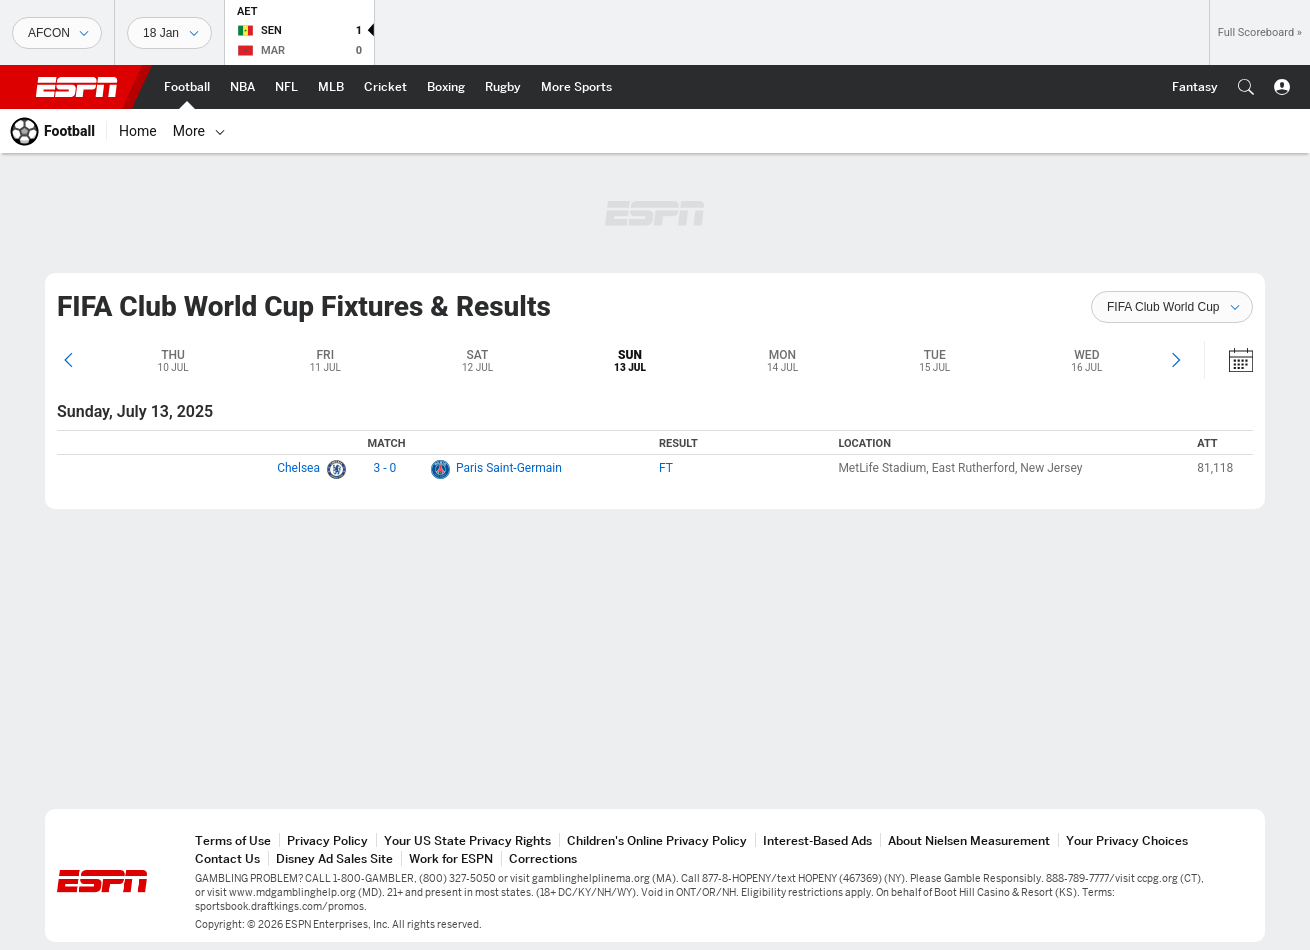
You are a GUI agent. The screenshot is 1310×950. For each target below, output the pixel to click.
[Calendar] (1228, 360)
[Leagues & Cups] (488, 131)
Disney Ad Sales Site (334, 858)
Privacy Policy (327, 840)
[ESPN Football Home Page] (187, 87)
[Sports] (57, 33)
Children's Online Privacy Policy (657, 840)
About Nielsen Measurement (969, 840)
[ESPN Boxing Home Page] (446, 87)
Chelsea (298, 468)
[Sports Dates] (169, 33)
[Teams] (560, 131)
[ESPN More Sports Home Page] (576, 87)
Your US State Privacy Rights (467, 840)
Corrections (543, 858)
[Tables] (631, 131)
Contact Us (227, 858)
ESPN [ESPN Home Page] (77, 87)
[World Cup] (725, 131)
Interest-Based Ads (817, 840)
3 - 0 (385, 468)
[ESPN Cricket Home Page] (385, 87)
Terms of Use (233, 840)
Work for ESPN (451, 858)
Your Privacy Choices (1127, 840)
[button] (1246, 87)
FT (666, 468)
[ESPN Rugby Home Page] (503, 87)
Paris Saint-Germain (509, 468)
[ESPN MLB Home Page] (331, 87)
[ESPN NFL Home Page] (286, 87)
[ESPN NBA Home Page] (242, 87)
